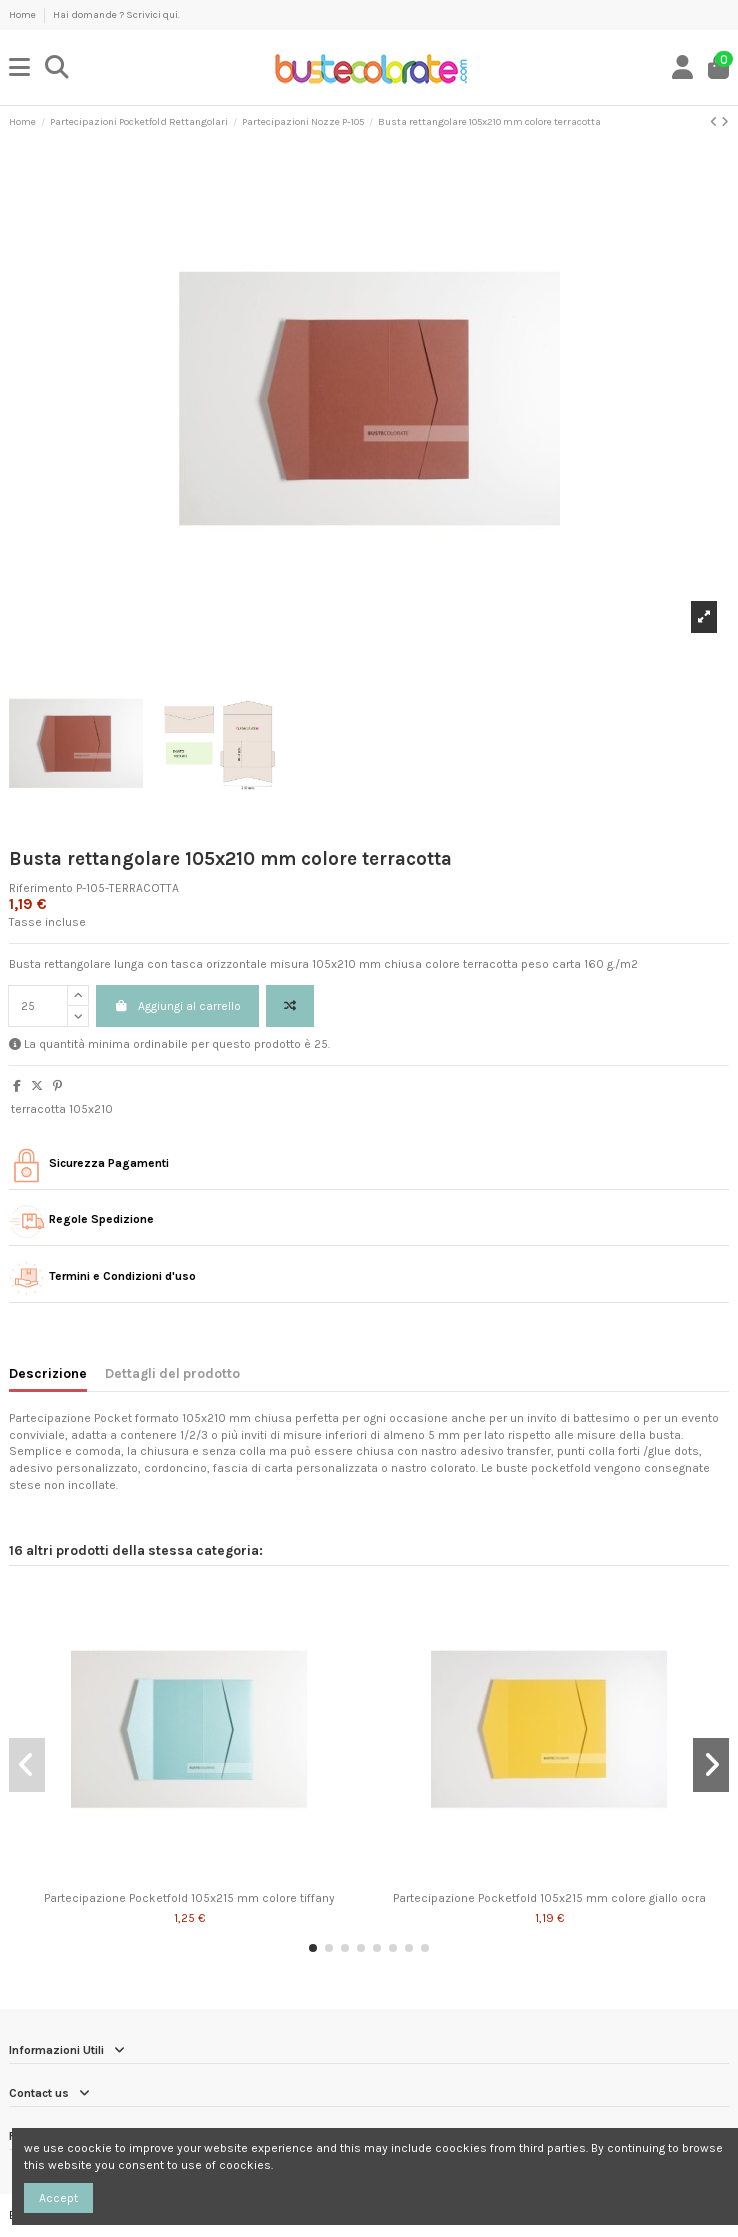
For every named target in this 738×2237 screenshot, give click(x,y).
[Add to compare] (290, 1006)
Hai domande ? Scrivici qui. (116, 15)
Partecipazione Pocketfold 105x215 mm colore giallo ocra (549, 1898)
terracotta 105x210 (62, 1109)
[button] (313, 1948)
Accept (58, 2198)
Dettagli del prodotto (172, 1373)
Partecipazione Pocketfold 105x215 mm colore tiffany (189, 1898)
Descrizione (48, 1373)
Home (23, 15)
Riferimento (41, 888)
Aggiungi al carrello (177, 1006)
